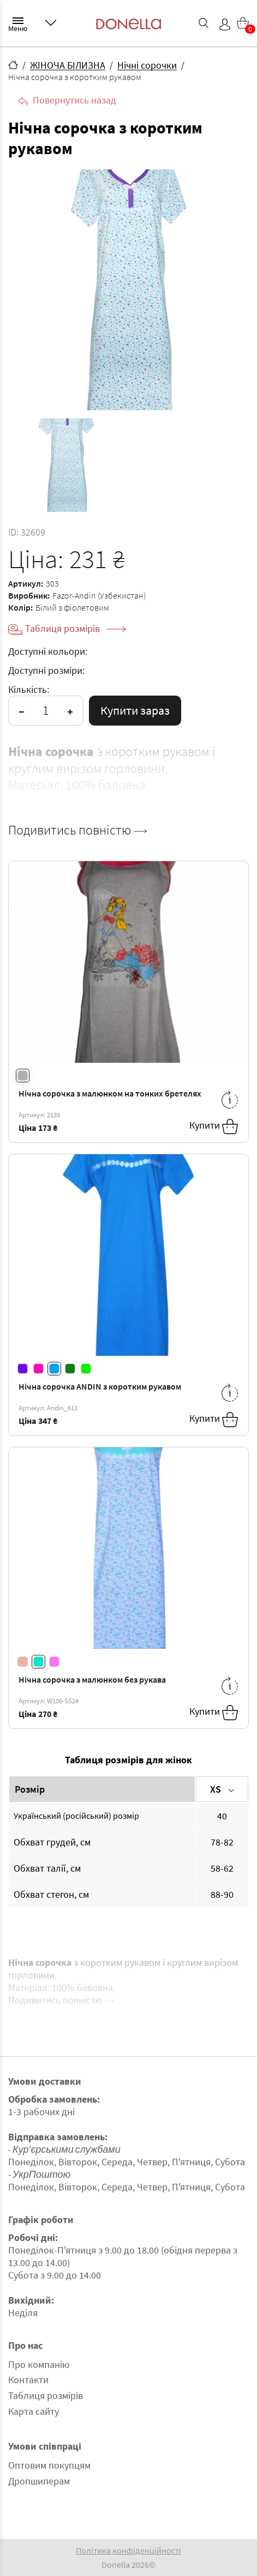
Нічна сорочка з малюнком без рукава (92, 1679)
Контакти (28, 2379)
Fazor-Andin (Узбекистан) (99, 595)
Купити (213, 1126)
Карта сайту (33, 2411)
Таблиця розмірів (75, 628)
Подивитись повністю (77, 830)
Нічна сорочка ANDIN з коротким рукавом (100, 1386)
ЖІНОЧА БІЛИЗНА (67, 65)
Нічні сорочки (147, 65)
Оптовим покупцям (49, 2465)
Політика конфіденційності (128, 2550)
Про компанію (38, 2364)
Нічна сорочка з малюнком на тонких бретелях (110, 1093)
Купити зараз (135, 710)
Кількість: (28, 689)
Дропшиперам (39, 2481)
